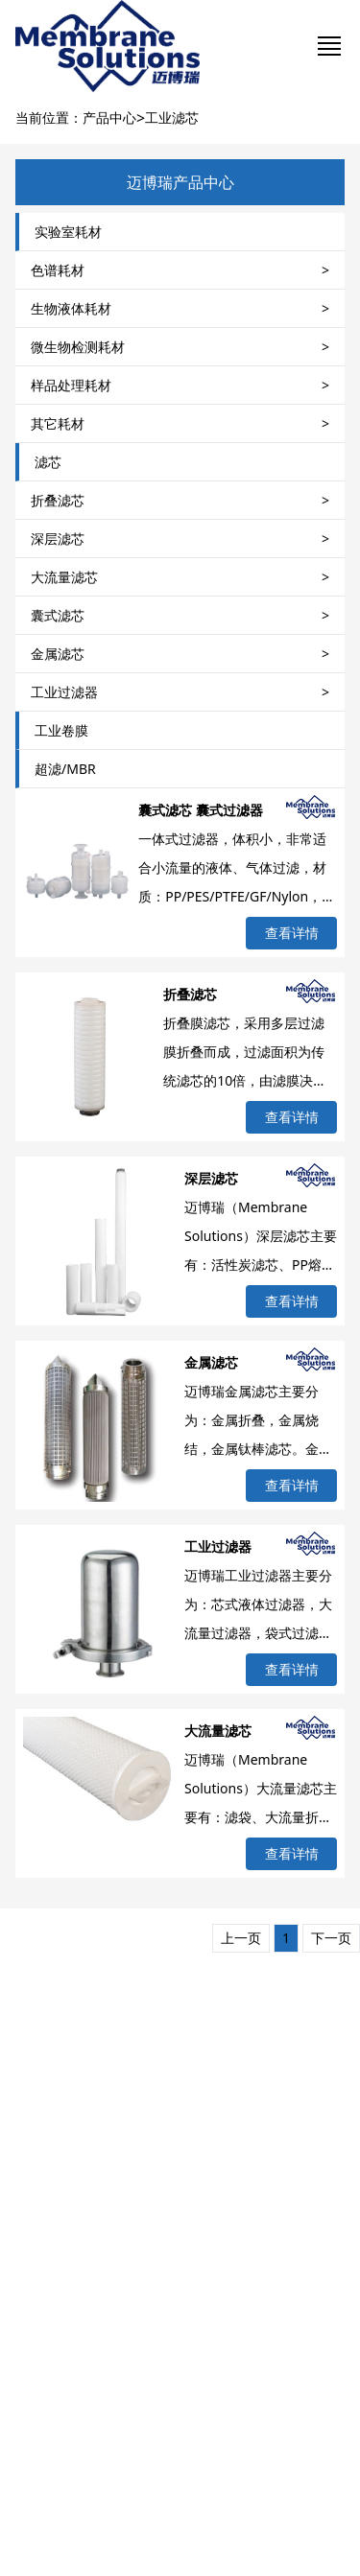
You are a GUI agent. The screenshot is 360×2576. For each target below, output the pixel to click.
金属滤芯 (211, 1362)
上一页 (241, 1938)
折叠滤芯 (190, 994)
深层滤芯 (211, 1178)
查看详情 (292, 933)
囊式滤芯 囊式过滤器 (200, 810)
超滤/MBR (65, 769)
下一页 (331, 1938)
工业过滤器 (218, 1546)
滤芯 (48, 462)
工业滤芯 (172, 117)
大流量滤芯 (218, 1730)
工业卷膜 (61, 730)
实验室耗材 (68, 231)
